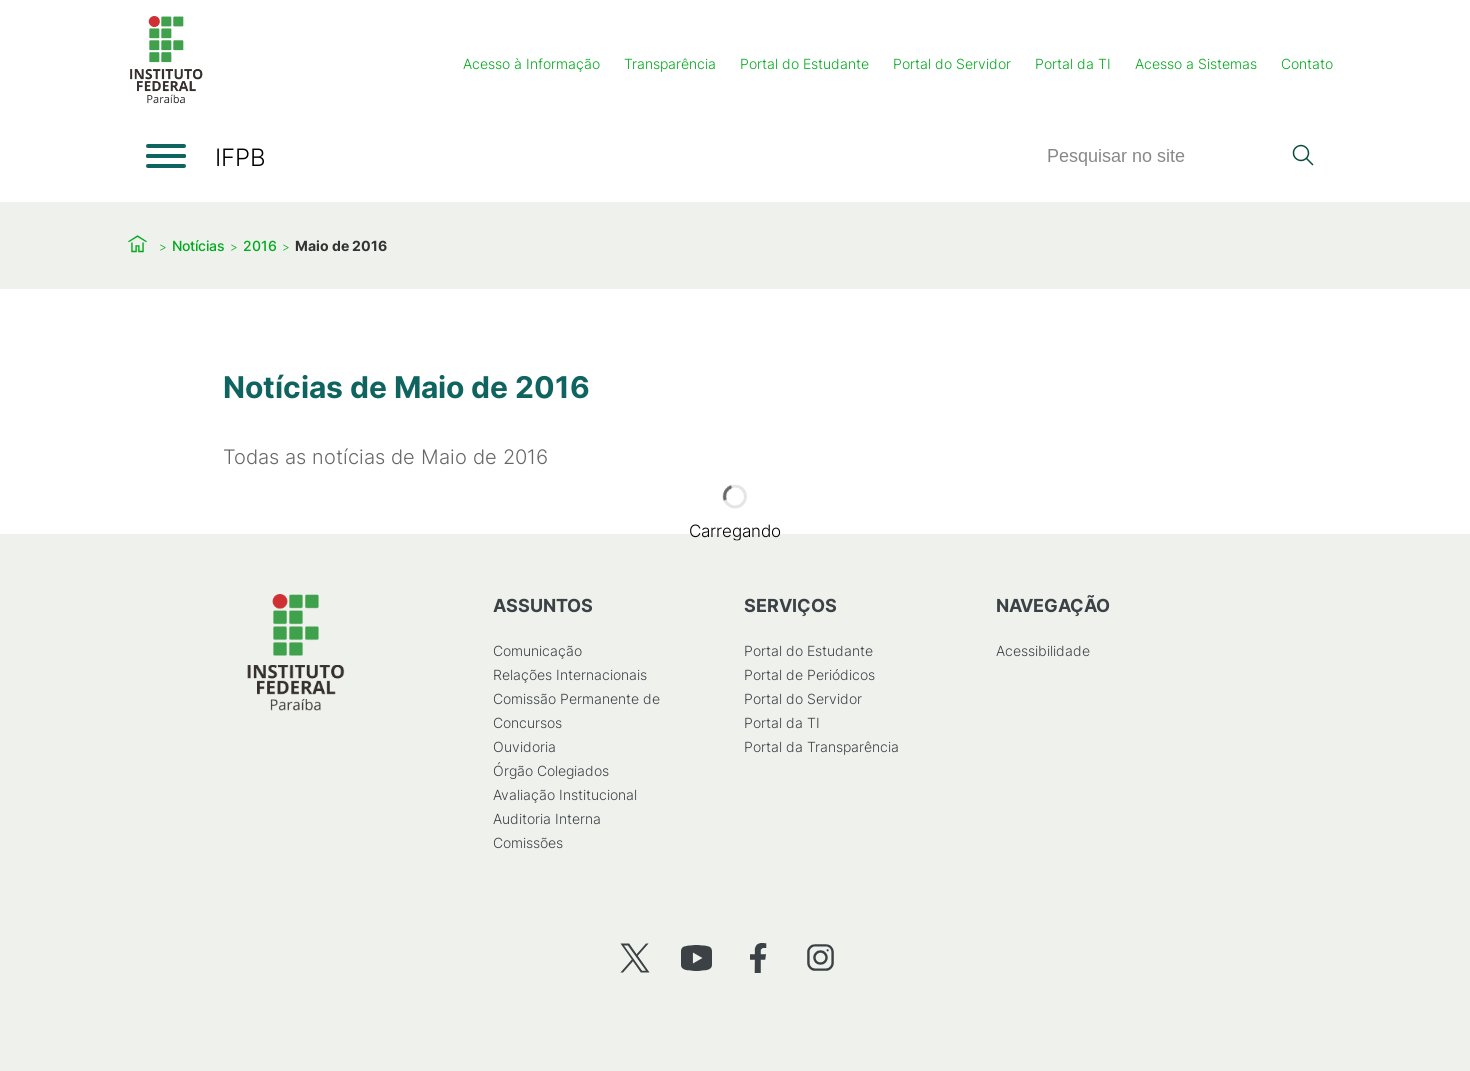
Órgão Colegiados (551, 770)
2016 (260, 245)
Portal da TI (1073, 63)
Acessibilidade (1043, 650)
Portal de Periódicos (809, 674)
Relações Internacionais (570, 674)
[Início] (166, 99)
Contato (1307, 63)
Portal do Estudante (804, 63)
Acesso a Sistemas (1196, 63)
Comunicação (537, 650)
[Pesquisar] (1163, 156)
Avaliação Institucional (565, 794)
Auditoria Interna (547, 818)
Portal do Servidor (952, 63)
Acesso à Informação (531, 63)
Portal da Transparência (821, 746)
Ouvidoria (524, 746)
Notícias (198, 245)
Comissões (528, 842)
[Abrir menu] (166, 156)
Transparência (670, 63)
